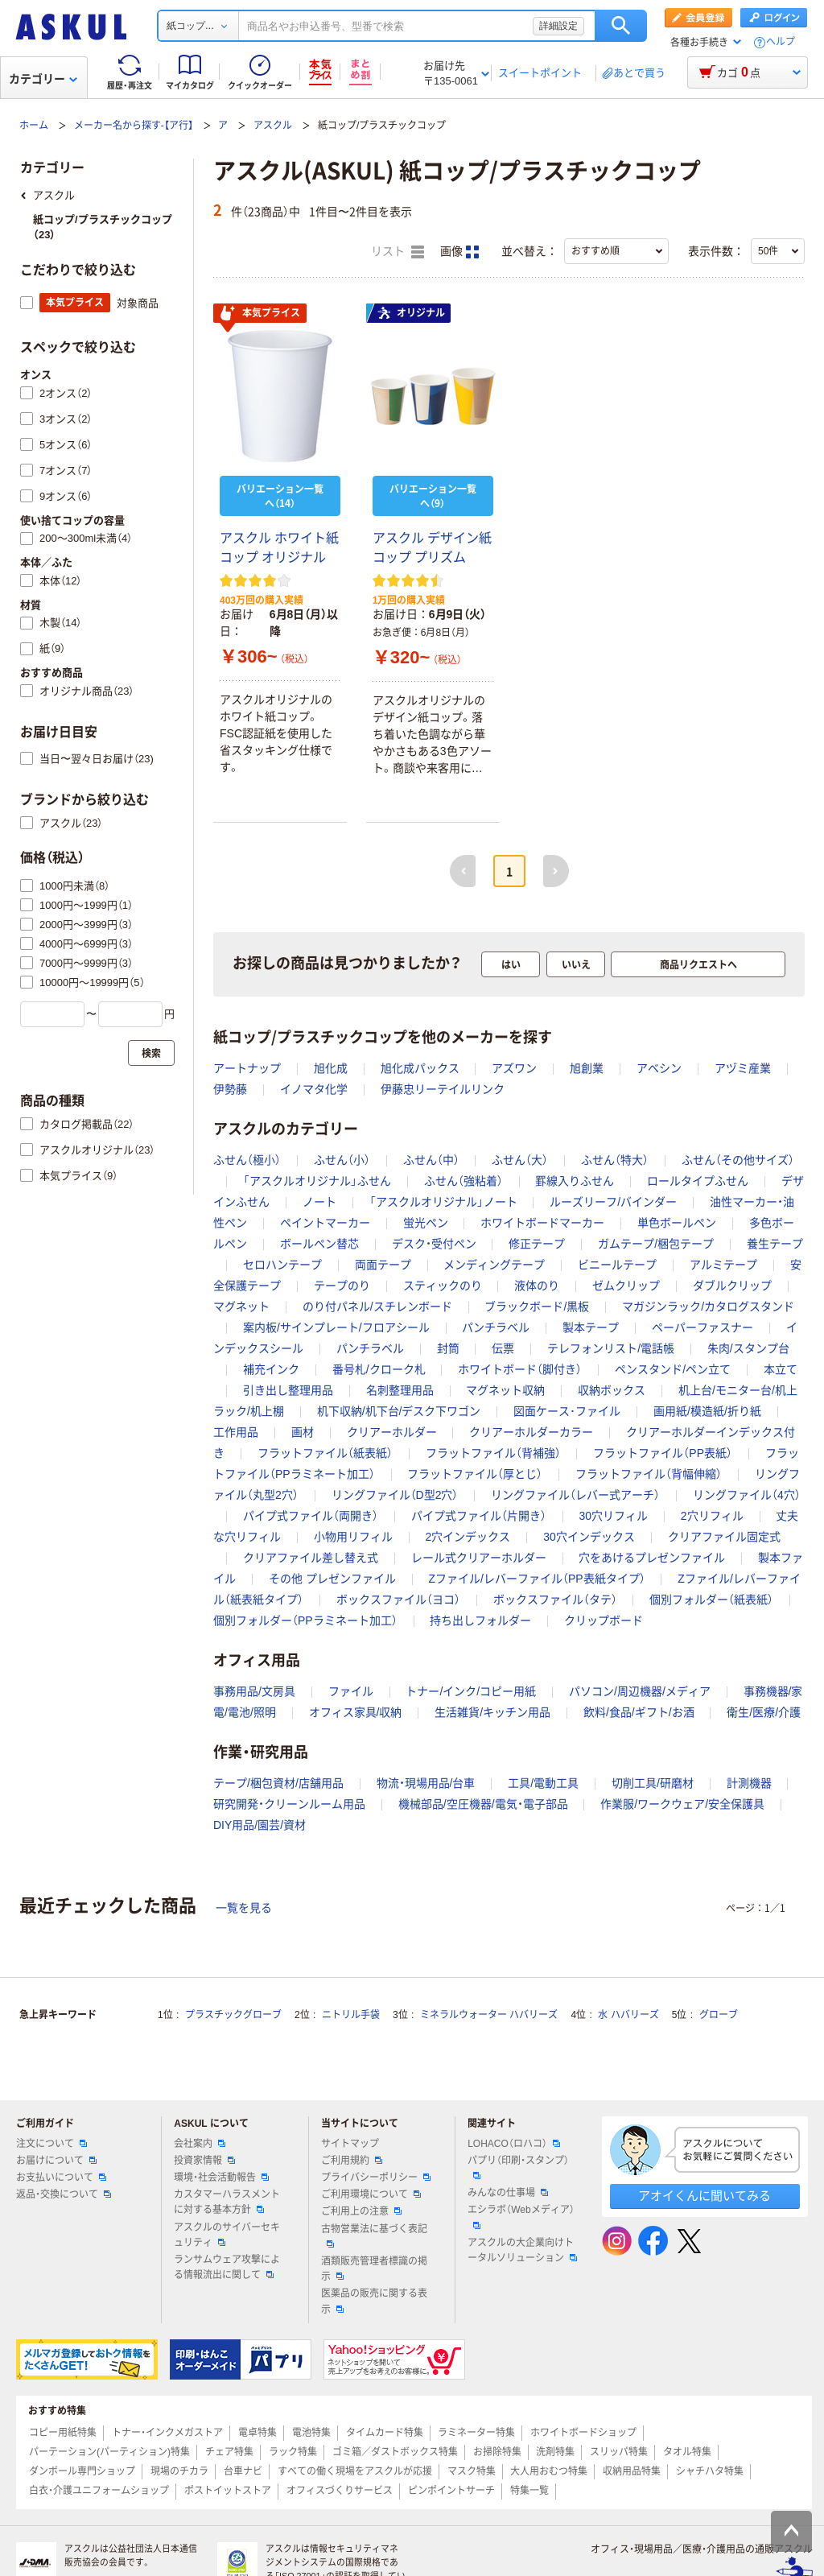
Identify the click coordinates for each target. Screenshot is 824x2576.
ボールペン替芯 (319, 1243)
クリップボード (603, 1620)
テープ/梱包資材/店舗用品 (278, 1783)
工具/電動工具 (543, 1783)
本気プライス (260, 314)
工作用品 (235, 1432)
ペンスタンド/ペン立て (673, 1369)
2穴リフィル (712, 1515)
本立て (780, 1369)
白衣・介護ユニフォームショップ (99, 2490)
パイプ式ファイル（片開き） (478, 1515)
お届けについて (56, 2160)
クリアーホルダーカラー (531, 1432)
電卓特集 (257, 2432)
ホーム (33, 125)
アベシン (659, 1068)
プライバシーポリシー (376, 2177)
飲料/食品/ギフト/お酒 (638, 1712)
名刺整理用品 (400, 1390)
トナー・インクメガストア (167, 2432)
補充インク (271, 1369)
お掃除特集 (497, 2452)
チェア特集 (229, 2452)
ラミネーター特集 (476, 2432)
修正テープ (537, 1243)
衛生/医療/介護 (764, 1712)
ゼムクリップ (626, 1285)
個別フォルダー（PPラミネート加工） (305, 1620)
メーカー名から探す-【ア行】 (133, 125)
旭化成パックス (420, 1068)
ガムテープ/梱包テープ (656, 1243)
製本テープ (590, 1327)
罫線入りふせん (574, 1180)
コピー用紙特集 (63, 2432)
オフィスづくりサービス (339, 2490)
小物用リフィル (353, 1536)
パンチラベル (495, 1327)
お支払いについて (61, 2177)
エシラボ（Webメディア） (521, 2216)
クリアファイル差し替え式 (310, 1557)
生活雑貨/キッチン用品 (492, 1712)
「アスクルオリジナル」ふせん (317, 1180)
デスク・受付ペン (434, 1243)
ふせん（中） (431, 1160)
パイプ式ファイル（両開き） (310, 1515)
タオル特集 (687, 2452)
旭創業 (587, 1068)
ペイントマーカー (325, 1222)
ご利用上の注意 (361, 2211)
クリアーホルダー (392, 1432)
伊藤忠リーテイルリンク (443, 1089)
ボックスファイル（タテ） (555, 1599)
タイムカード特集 (384, 2432)
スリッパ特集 (619, 2452)
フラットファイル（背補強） (493, 1453)
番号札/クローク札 (379, 1369)
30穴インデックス (589, 1536)
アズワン (514, 1068)
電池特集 (311, 2432)
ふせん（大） (520, 1160)
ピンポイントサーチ (451, 2490)
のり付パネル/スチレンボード (377, 1306)
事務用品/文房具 (254, 1691)
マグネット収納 (505, 1390)
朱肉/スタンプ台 (748, 1348)
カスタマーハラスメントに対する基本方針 (227, 2202)
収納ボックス (611, 1390)
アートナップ (247, 1068)
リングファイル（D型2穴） (395, 1494)
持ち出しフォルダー (480, 1620)
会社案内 (199, 2143)
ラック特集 (293, 2452)
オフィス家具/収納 (355, 1712)
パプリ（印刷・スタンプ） (518, 2167)
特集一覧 (529, 2490)
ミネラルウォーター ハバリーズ (489, 2015)
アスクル (272, 125)
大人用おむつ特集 (548, 2471)
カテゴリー (43, 78)
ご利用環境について (371, 2194)
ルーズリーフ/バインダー (613, 1201)
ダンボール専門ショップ (82, 2471)
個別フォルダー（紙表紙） (711, 1599)
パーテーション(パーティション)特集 (109, 2452)
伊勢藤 (230, 1089)
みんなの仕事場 (508, 2192)
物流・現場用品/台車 (426, 1783)
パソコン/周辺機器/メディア (640, 1691)
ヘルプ (780, 42)
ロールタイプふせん (697, 1180)
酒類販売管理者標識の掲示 (374, 2269)
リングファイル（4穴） (747, 1494)
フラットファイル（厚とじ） (474, 1474)
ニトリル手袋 (351, 2015)
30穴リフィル (613, 1515)
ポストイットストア (227, 2490)
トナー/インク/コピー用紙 (471, 1691)
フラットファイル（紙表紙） (325, 1453)
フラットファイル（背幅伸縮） (648, 1474)
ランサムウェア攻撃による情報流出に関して (227, 2267)
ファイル (350, 1691)
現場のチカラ (179, 2471)
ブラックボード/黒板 (536, 1306)
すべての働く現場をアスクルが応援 (355, 2471)
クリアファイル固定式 (724, 1536)
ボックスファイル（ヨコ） (398, 1599)
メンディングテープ (494, 1264)
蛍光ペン (425, 1222)
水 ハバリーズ (628, 2015)
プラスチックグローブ (233, 2015)
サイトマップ (350, 2143)
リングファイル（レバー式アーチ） (575, 1494)
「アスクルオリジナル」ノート (443, 1201)
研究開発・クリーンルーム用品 (289, 1804)
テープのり (342, 1285)
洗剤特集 (555, 2452)
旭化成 (331, 1068)
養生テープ (775, 1243)
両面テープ (383, 1264)
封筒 (448, 1348)
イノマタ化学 (314, 1089)
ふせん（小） (342, 1160)
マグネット (241, 1306)
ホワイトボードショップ (583, 2432)
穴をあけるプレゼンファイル (652, 1557)
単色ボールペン (676, 1222)
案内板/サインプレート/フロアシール (336, 1327)
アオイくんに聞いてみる (704, 2195)
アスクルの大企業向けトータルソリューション (522, 2250)
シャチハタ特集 (710, 2471)
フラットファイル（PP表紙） (662, 1453)
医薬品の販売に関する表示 (374, 2301)
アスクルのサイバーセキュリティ (227, 2235)
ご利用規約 (351, 2160)
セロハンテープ (282, 1264)
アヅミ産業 (743, 1068)
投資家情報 (204, 2160)
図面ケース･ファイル (566, 1411)
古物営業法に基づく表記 (374, 2235)
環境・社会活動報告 (221, 2177)
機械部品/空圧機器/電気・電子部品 (483, 1804)
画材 (302, 1432)
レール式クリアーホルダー (478, 1557)
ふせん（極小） (247, 1160)
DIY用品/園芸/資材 (259, 1824)
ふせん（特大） (615, 1160)
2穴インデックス (468, 1536)
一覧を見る (244, 1907)
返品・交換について (63, 2194)
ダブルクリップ (732, 1285)
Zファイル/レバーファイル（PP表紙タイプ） (536, 1578)
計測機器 (749, 1783)
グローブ (718, 2015)
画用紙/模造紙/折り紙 (707, 1411)
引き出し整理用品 (288, 1390)
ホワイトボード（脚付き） (520, 1369)
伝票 (503, 1348)
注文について (51, 2143)
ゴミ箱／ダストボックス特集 (395, 2452)
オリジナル (411, 313)
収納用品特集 (632, 2471)
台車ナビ (243, 2471)
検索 (621, 26)
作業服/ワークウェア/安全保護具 (682, 1804)
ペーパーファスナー (702, 1327)
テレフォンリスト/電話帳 (610, 1348)
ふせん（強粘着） (463, 1180)
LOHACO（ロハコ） (514, 2143)
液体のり (536, 1285)
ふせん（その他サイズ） (738, 1160)
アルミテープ (723, 1264)
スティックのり (442, 1285)
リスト (397, 252)
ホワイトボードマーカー (542, 1222)
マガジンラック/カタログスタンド (708, 1306)
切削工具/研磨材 (653, 1783)
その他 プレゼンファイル (332, 1578)
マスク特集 (471, 2471)
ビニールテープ (617, 1264)
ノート (319, 1201)
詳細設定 (558, 26)
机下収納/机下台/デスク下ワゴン (399, 1411)
